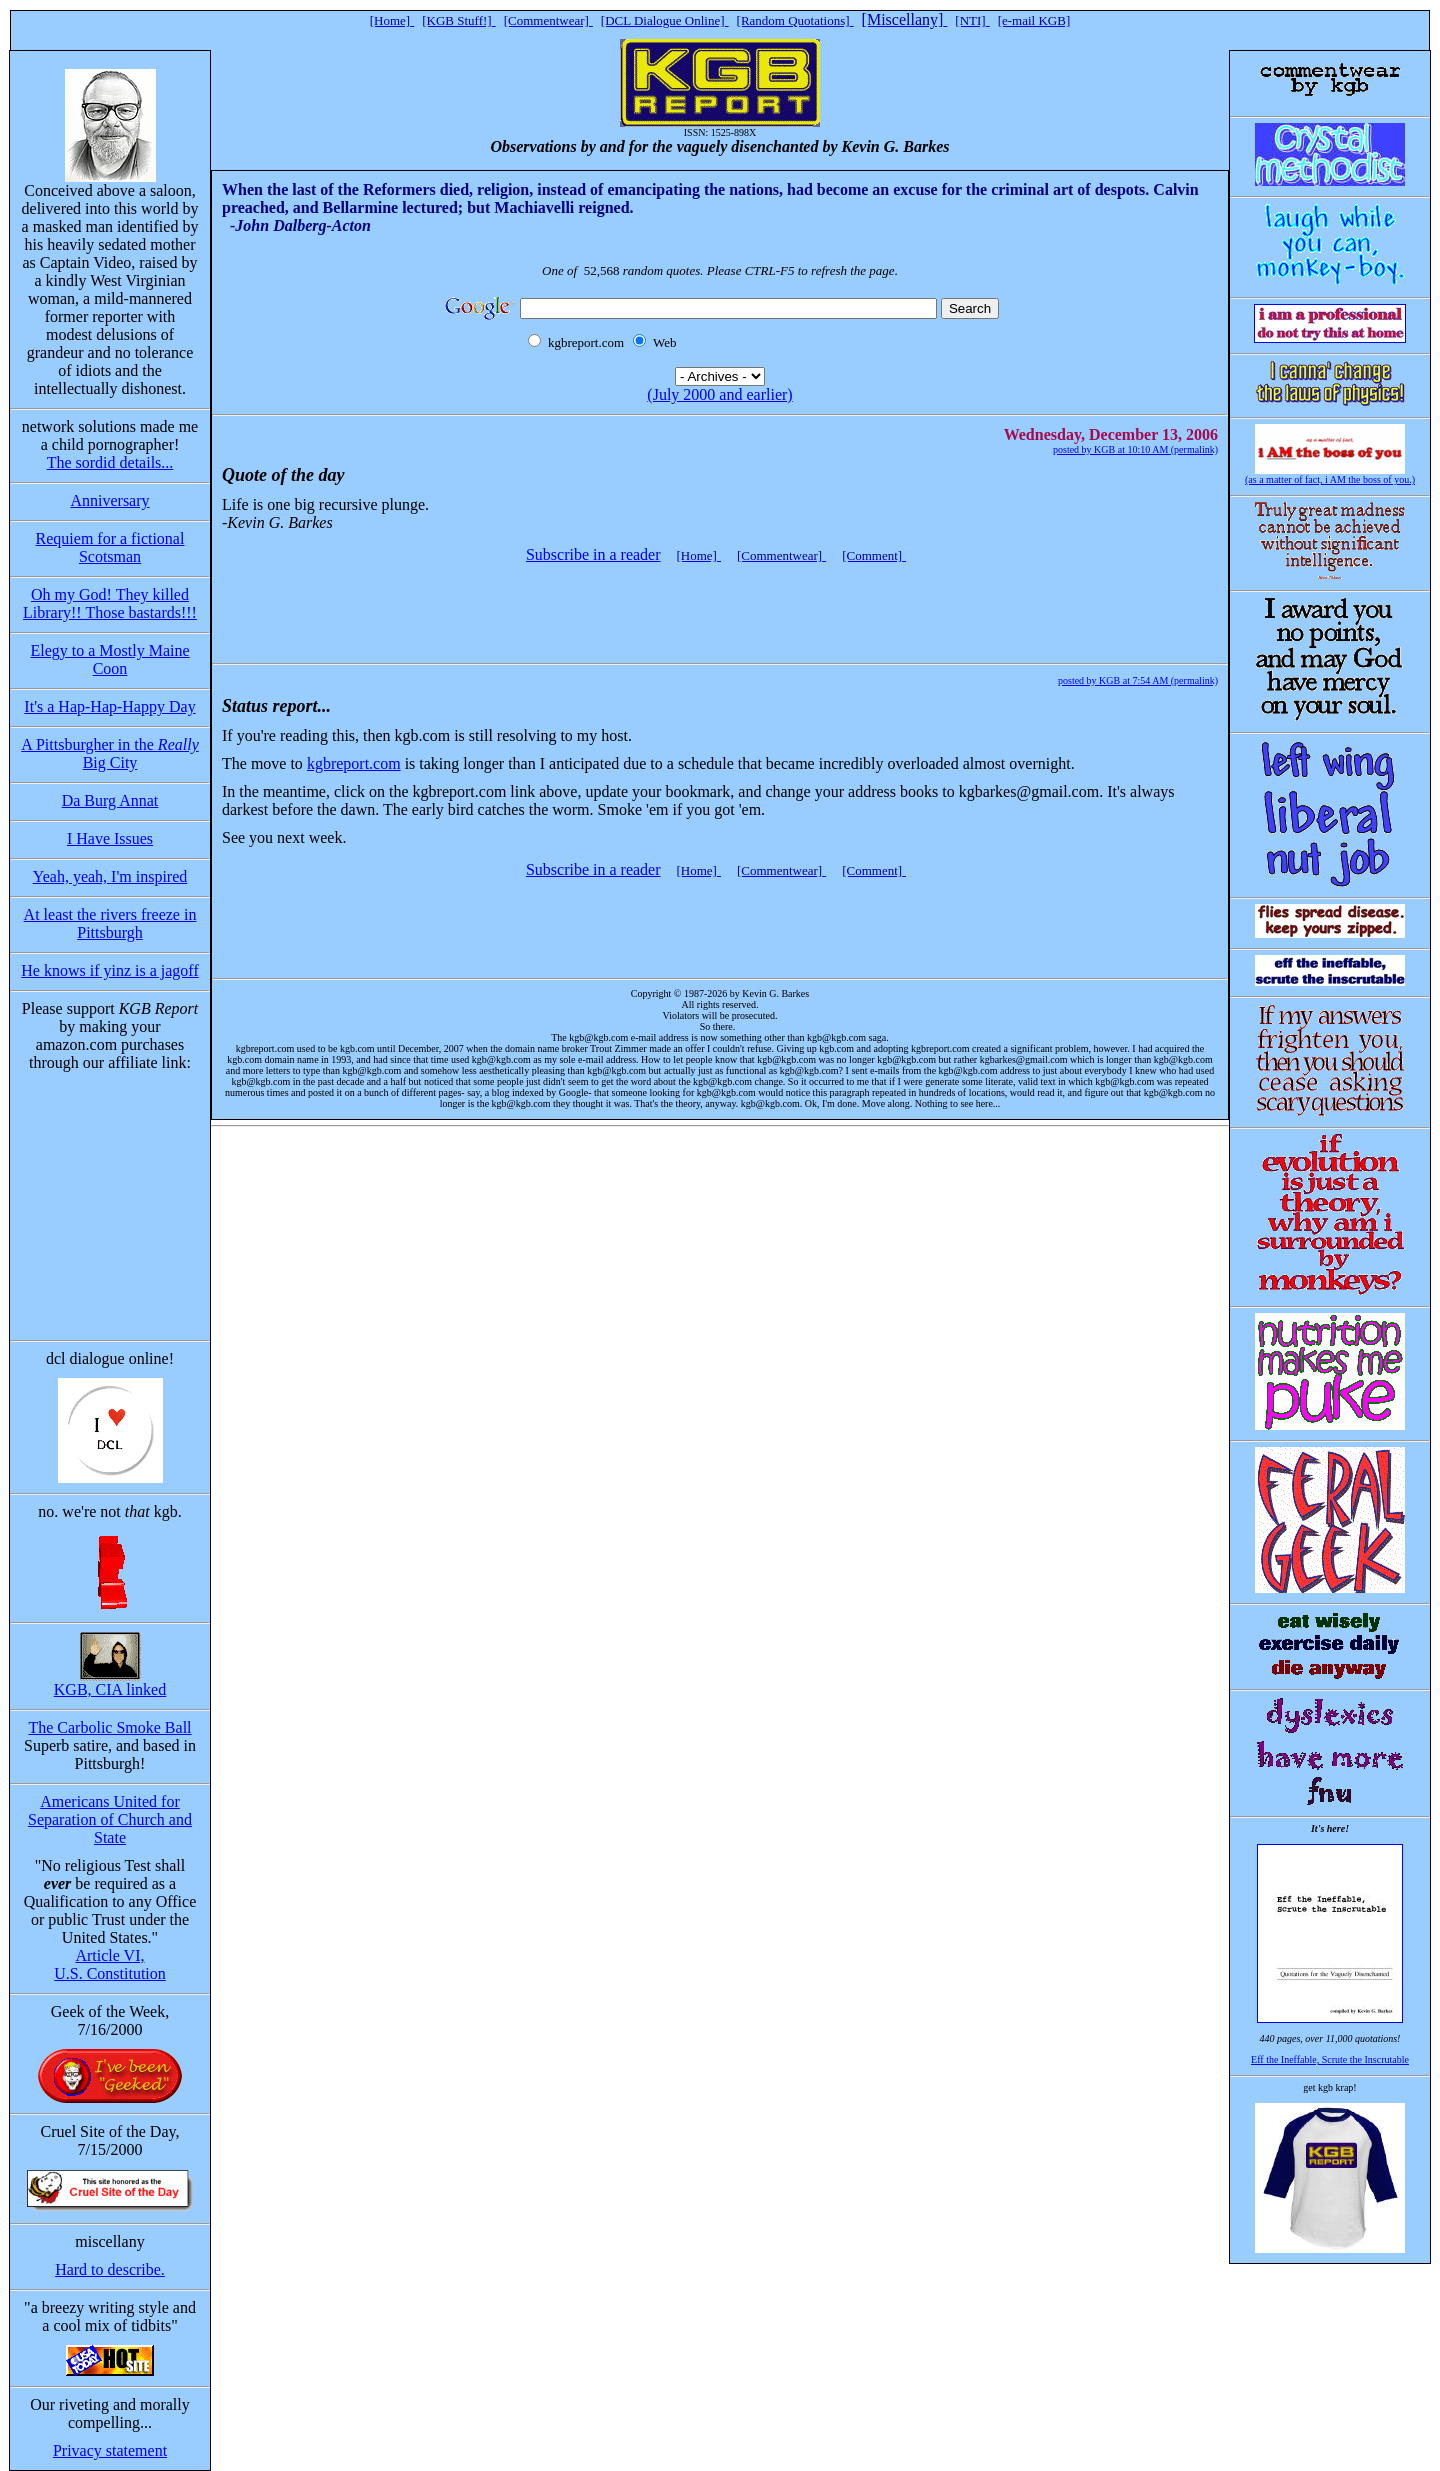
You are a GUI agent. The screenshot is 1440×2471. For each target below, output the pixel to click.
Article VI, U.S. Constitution (110, 1964)
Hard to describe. (110, 2269)
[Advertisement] (716, 604)
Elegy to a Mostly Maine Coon (109, 659)
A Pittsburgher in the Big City (109, 753)
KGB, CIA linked (110, 1689)
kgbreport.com (354, 763)
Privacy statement (110, 2450)
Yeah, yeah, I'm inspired (110, 876)
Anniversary (109, 500)
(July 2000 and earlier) (719, 394)
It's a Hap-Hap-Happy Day (109, 706)
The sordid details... (110, 462)
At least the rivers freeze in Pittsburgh (110, 923)
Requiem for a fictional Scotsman (110, 547)
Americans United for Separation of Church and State (110, 1819)
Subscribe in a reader (593, 554)
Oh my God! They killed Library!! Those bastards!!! (110, 603)
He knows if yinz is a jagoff (109, 970)
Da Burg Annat (110, 800)
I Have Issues (110, 838)
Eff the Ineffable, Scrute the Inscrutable (1330, 2059)
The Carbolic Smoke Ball (109, 1727)
